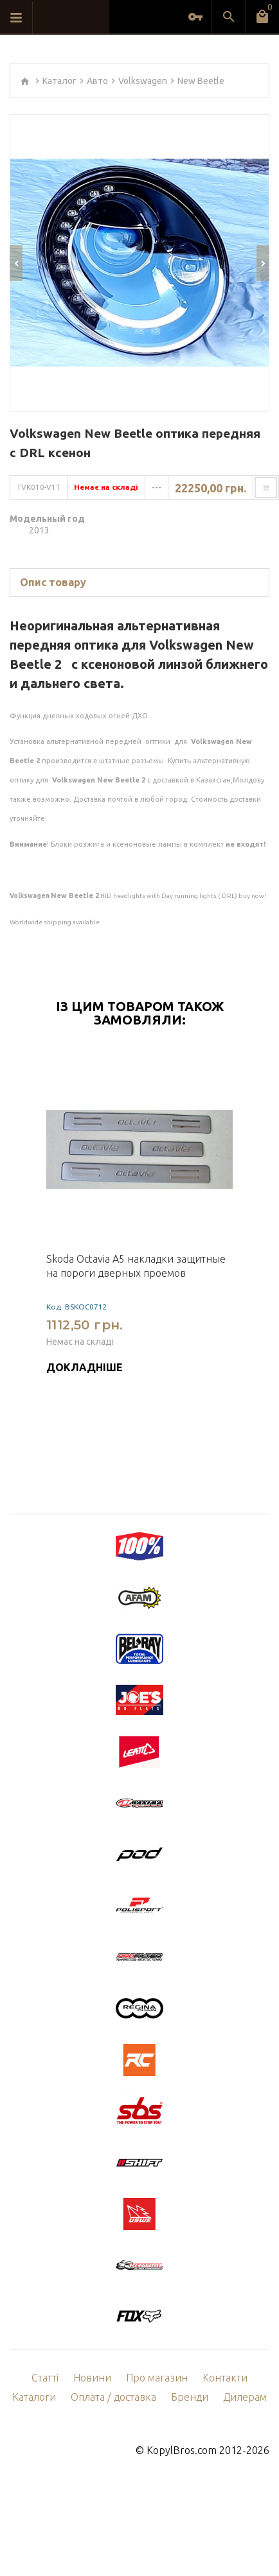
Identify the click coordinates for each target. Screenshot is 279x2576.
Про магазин (157, 2377)
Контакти (225, 2377)
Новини (92, 2377)
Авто (97, 81)
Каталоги (34, 2397)
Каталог (59, 81)
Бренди (189, 2397)
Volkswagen (142, 81)
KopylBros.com (182, 2450)
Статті (45, 2377)
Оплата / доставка (113, 2397)
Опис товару (53, 582)
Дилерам (245, 2397)
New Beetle (200, 81)
